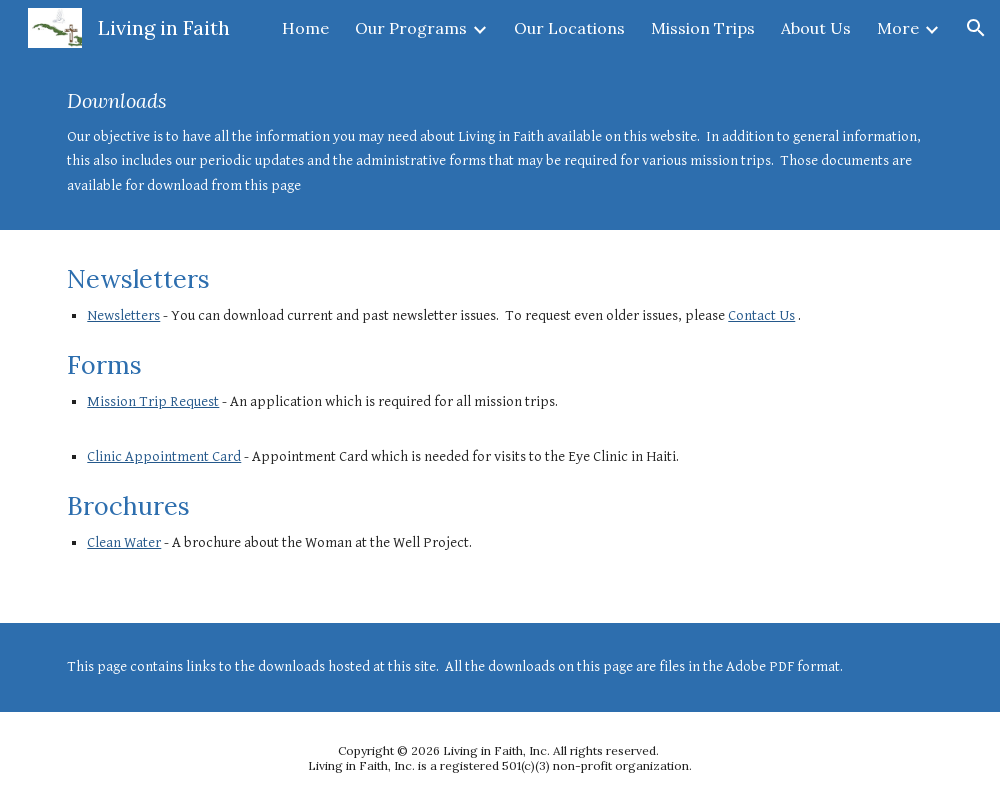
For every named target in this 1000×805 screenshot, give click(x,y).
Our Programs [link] (411, 28)
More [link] (898, 28)
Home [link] (305, 28)
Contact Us (761, 315)
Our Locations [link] (569, 28)
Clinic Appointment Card (164, 456)
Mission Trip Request (153, 401)
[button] (976, 28)
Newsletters (123, 315)
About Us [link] (816, 28)
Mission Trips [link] (703, 28)
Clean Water (124, 542)
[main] (499, 143)
